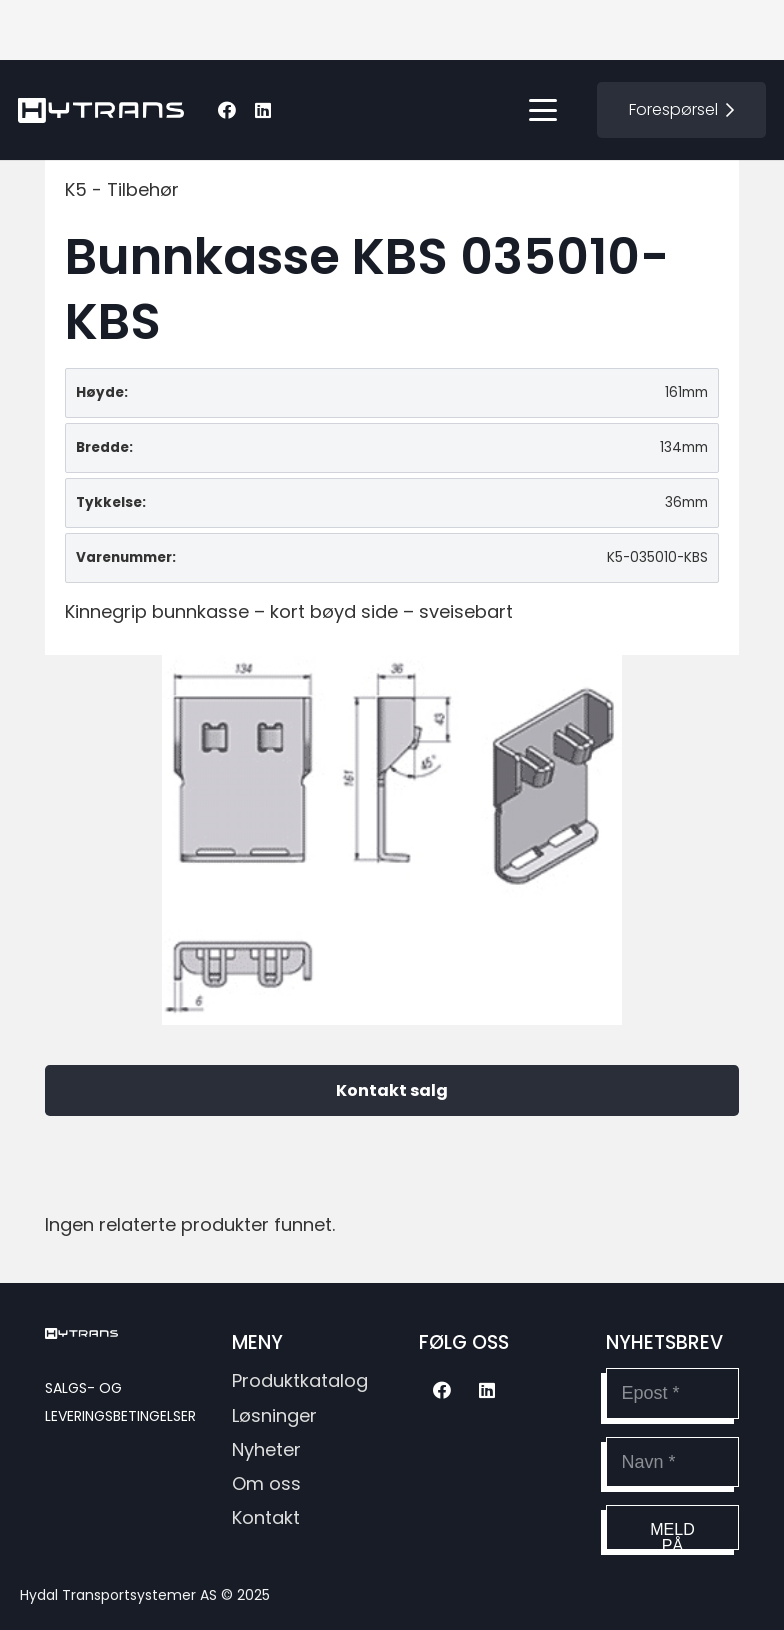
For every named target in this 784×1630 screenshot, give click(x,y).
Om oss (266, 1483)
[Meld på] (672, 1527)
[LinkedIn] (263, 110)
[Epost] (672, 1393)
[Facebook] (227, 110)
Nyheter (266, 1449)
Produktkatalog (300, 1380)
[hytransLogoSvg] (101, 110)
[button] (543, 110)
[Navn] (672, 1462)
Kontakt (266, 1517)
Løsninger (274, 1415)
